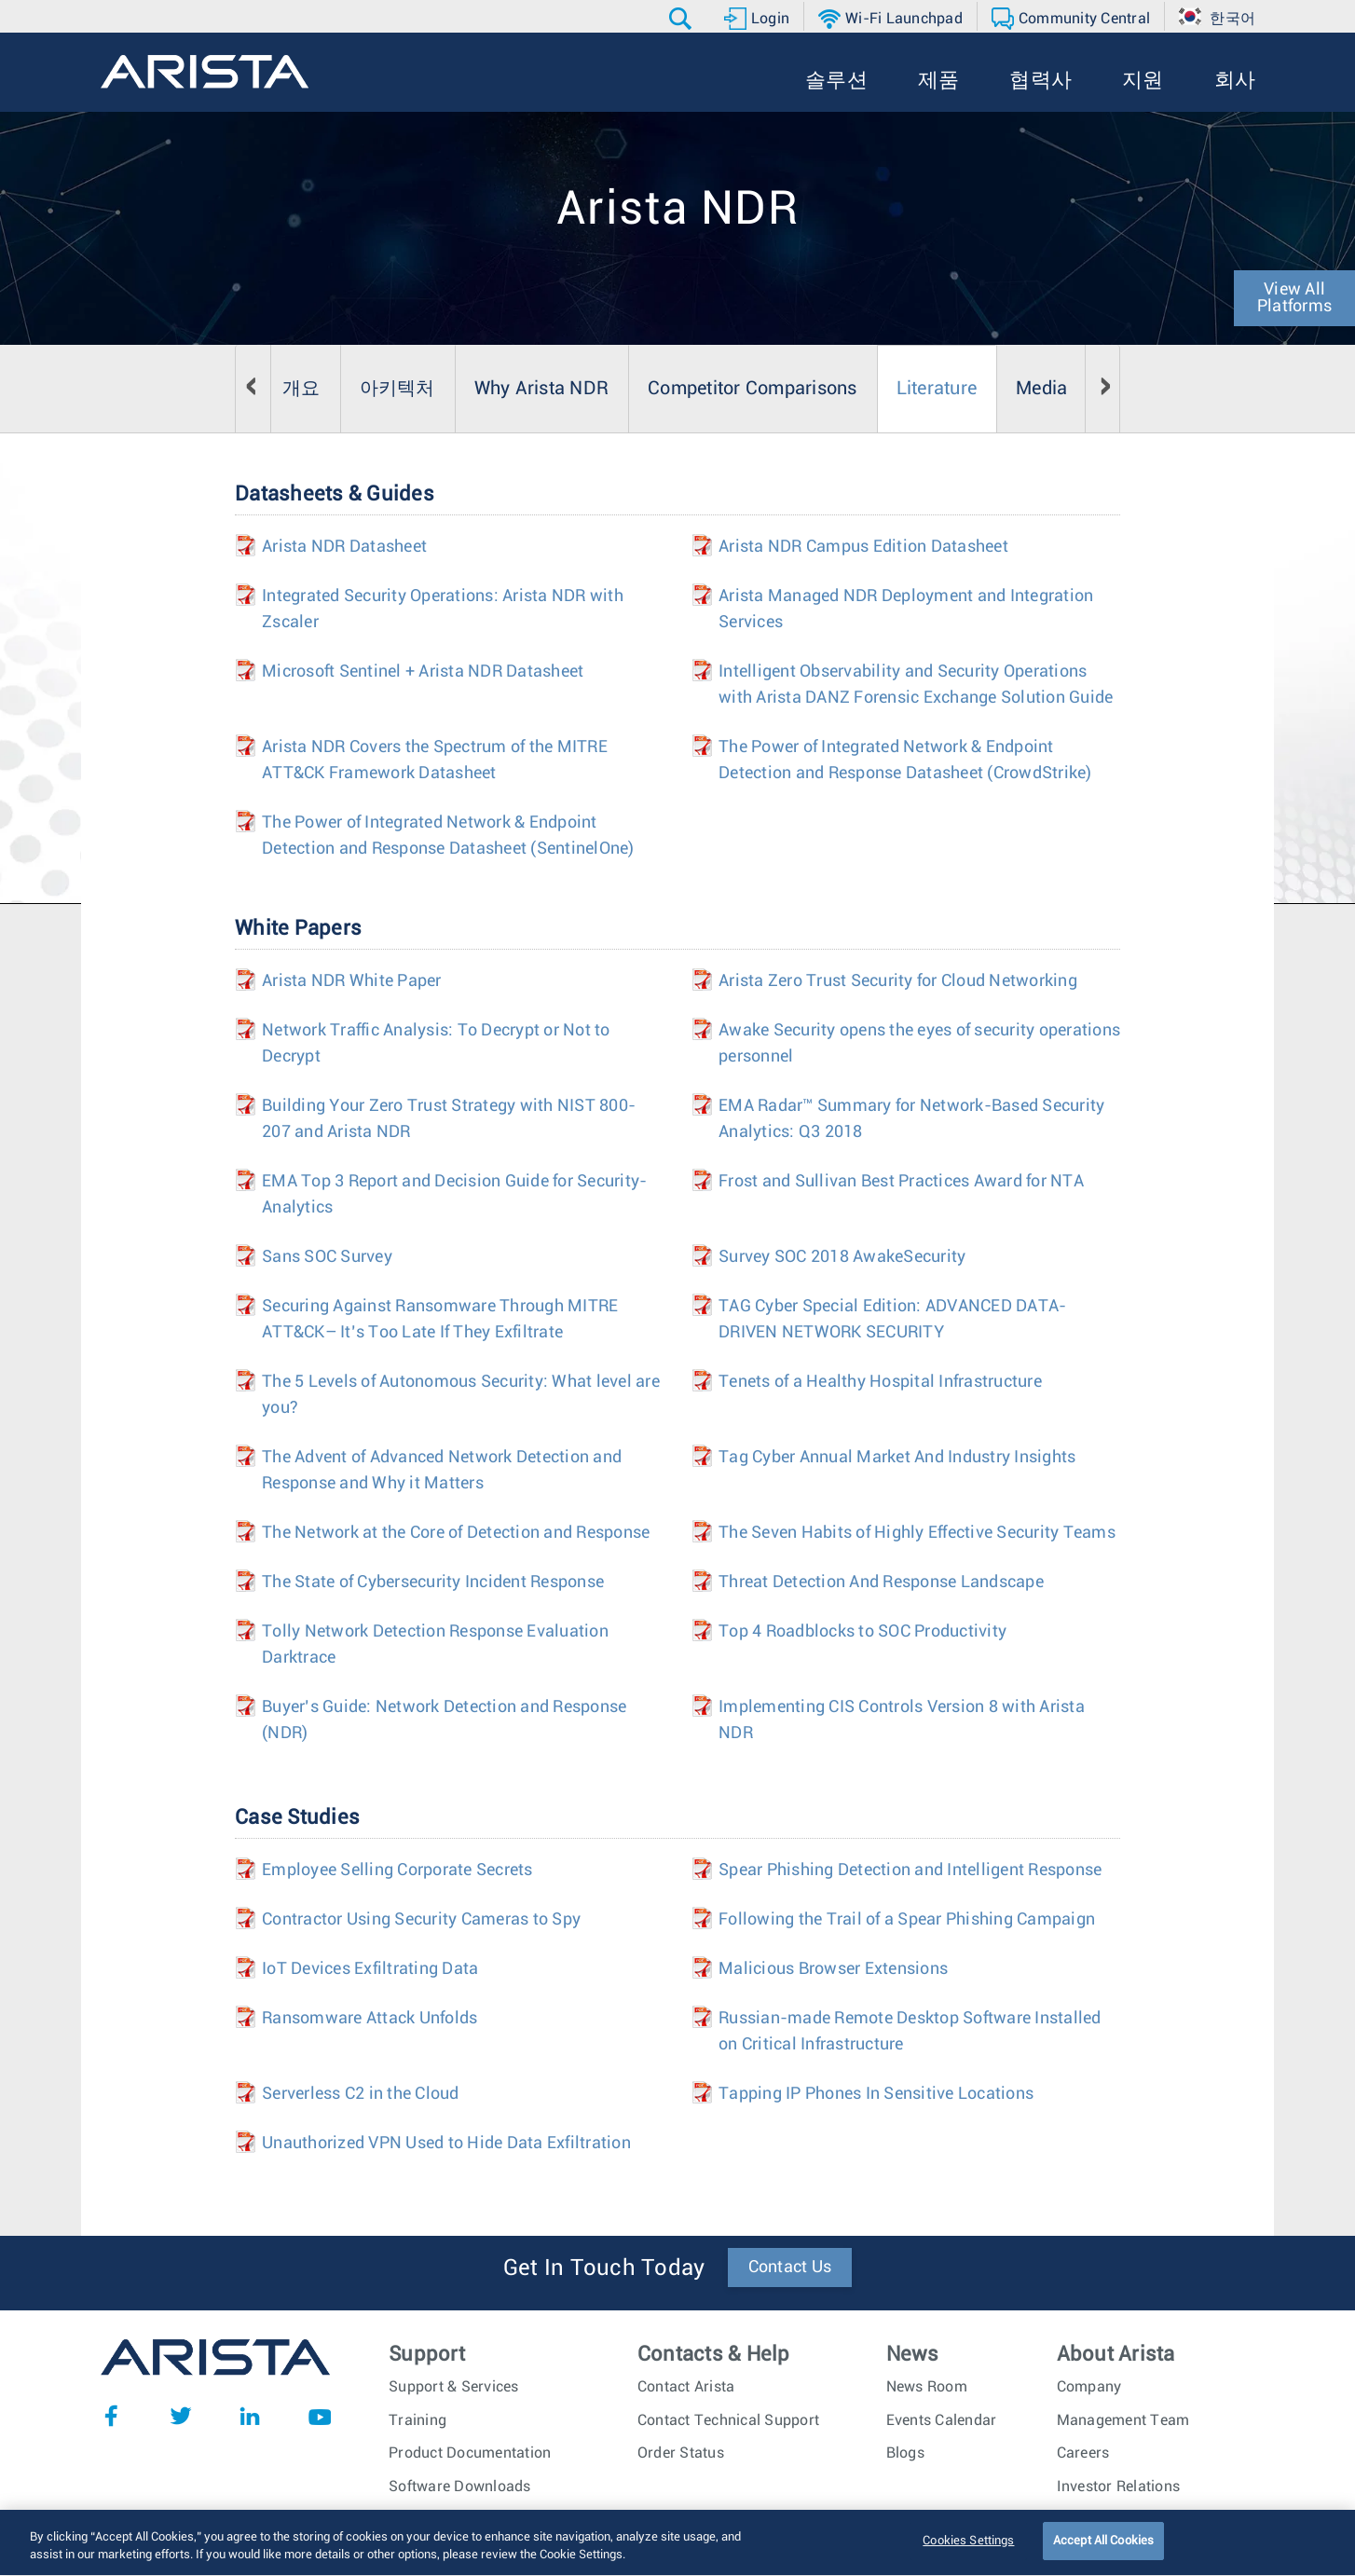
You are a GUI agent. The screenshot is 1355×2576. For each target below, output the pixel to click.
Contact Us (790, 2267)
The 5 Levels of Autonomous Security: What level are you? (461, 1395)
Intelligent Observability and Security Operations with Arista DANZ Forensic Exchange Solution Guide (916, 685)
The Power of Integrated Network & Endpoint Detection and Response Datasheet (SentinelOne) (448, 836)
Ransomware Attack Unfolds (369, 2018)
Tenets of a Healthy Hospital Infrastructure (880, 1382)
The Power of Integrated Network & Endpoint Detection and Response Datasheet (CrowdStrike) (905, 760)
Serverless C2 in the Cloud (360, 2094)
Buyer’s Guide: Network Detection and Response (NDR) (444, 1720)
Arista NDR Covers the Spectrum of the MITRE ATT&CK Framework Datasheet (435, 760)
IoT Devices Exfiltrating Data (370, 1969)
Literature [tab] (937, 388)
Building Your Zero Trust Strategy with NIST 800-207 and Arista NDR (449, 1119)
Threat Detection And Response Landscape (881, 1582)
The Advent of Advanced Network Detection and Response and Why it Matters (442, 1470)
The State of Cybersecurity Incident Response (433, 1582)
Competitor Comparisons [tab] (752, 388)
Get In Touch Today (604, 2268)
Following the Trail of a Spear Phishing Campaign (907, 1919)
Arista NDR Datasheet (344, 547)
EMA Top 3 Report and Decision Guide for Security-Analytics (454, 1194)
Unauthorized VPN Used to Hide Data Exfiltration (446, 2143)
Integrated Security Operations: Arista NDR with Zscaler (442, 609)
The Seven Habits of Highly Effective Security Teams (917, 1533)
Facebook (111, 2416)
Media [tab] (1041, 388)
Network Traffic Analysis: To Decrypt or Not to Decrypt (436, 1043)
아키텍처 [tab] (397, 388)
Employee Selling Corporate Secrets (397, 1870)
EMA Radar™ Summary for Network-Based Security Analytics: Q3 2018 (911, 1119)
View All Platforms (1294, 298)
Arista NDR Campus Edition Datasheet (863, 547)
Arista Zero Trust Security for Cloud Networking (898, 981)
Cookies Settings (968, 2550)
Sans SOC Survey (327, 1257)
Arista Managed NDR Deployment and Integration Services (906, 609)
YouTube (319, 2416)
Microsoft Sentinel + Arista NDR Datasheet (422, 672)
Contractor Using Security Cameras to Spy (421, 1919)
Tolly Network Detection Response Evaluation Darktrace (435, 1645)
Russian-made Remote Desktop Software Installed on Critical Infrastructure (910, 2031)
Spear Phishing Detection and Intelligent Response (910, 1870)
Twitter (181, 2416)
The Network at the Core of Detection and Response (456, 1533)
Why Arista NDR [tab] (541, 388)
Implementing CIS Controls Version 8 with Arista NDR (902, 1720)
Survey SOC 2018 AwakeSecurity (842, 1257)
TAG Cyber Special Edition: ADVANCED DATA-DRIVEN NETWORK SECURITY (892, 1319)
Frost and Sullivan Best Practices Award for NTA (901, 1181)
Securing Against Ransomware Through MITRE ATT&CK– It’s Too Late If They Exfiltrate (440, 1319)
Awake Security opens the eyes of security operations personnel (919, 1043)
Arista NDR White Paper (352, 981)
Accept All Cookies (1103, 2550)
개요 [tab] (301, 388)
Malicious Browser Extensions (833, 1969)
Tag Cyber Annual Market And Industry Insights (897, 1457)
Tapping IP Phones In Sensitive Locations (876, 2094)
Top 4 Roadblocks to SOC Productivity (862, 1632)
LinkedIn (250, 2416)
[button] (682, 18)
